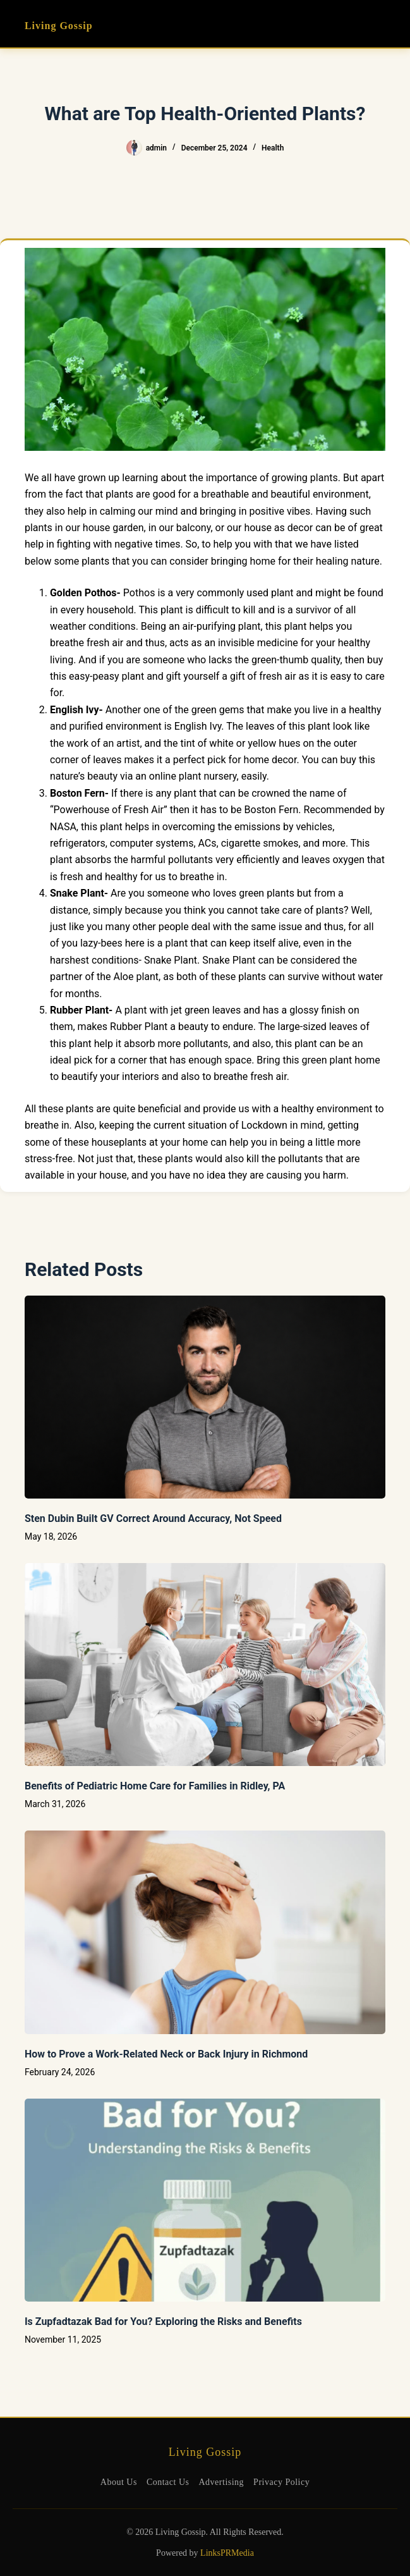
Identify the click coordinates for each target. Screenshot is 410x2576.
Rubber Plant (138, 1027)
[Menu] (379, 24)
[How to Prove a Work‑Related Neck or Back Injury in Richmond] (205, 1932)
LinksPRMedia (227, 2553)
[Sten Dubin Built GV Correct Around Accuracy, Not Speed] (205, 1397)
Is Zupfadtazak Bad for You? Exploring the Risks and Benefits (163, 2321)
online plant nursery (193, 776)
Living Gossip (59, 25)
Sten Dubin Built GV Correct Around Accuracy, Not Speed (153, 1518)
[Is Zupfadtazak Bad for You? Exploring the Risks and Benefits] (205, 2200)
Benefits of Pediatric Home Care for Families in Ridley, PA (155, 1786)
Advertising (221, 2482)
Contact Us (168, 2482)
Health (273, 148)
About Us (118, 2482)
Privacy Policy (281, 2482)
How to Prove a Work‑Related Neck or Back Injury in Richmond (166, 2054)
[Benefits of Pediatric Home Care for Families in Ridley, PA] (205, 1664)
